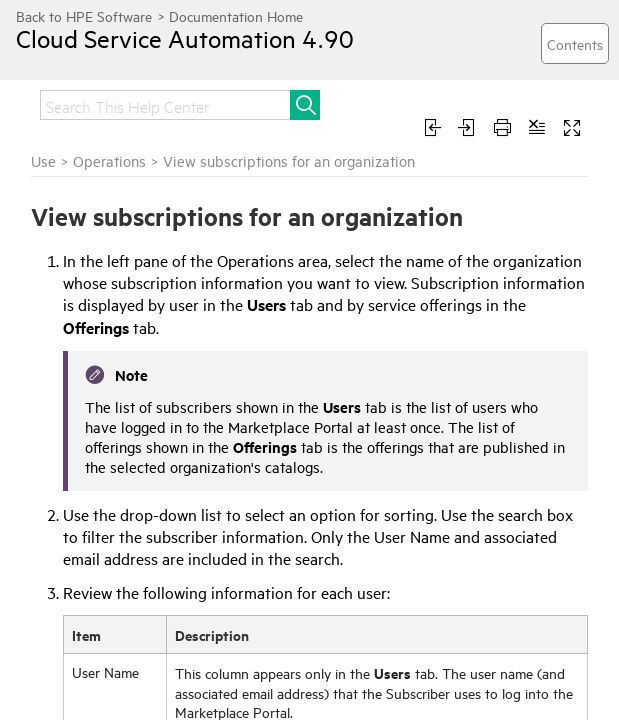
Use (43, 160)
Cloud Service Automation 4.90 (185, 38)
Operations (109, 160)
